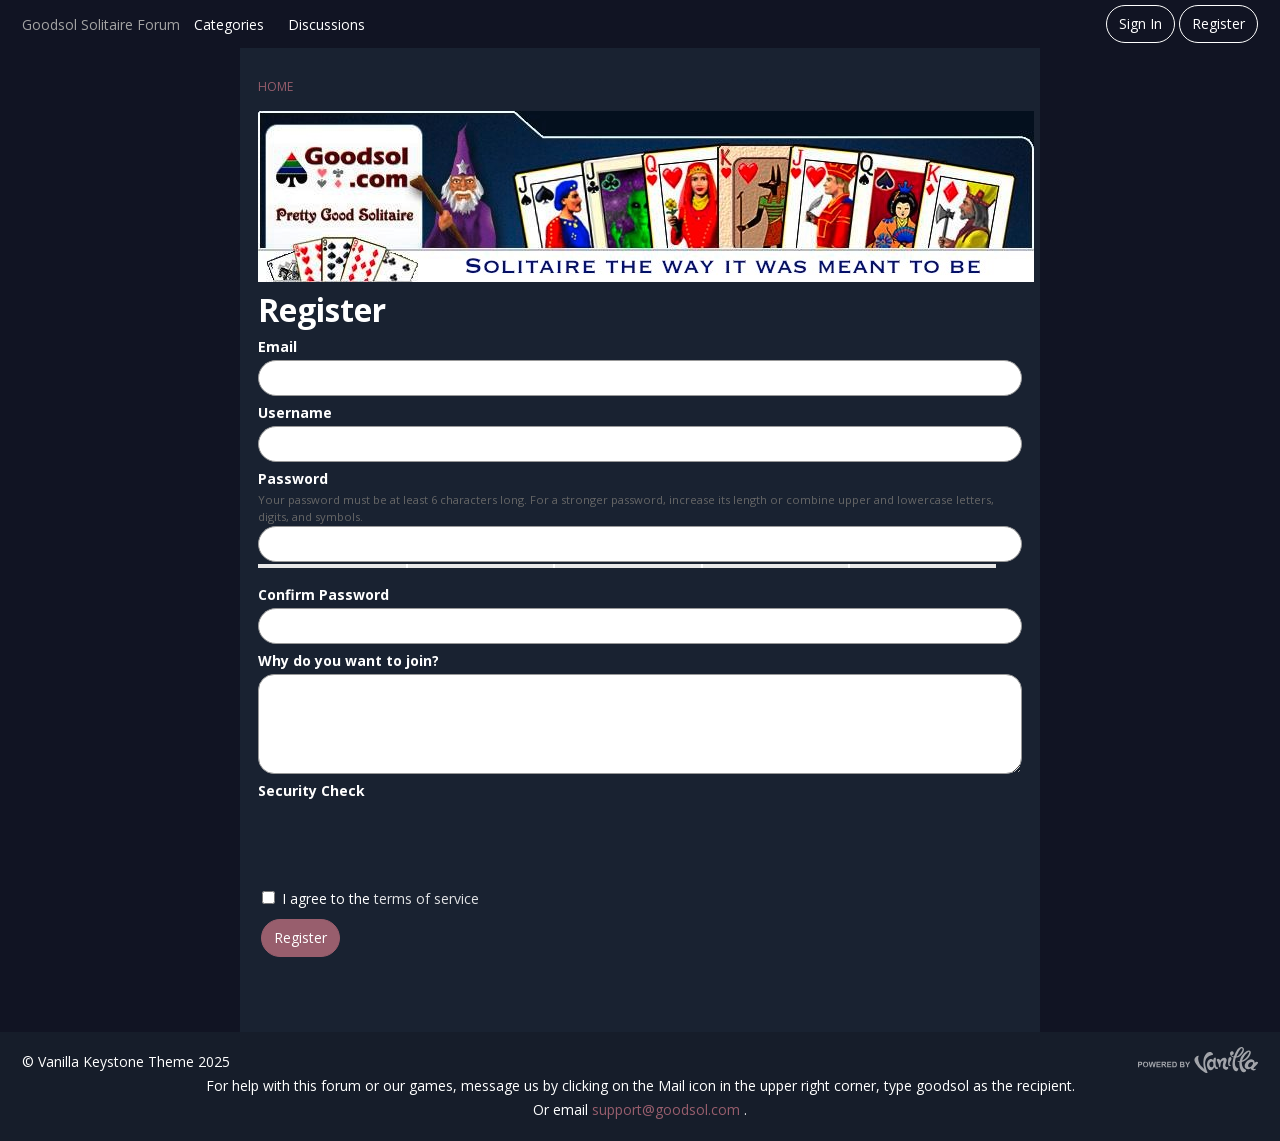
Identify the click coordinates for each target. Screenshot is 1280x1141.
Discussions (326, 24)
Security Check (311, 790)
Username (295, 412)
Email (277, 346)
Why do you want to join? (348, 660)
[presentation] (410, 843)
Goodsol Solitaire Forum (101, 24)
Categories (229, 24)
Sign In (1140, 23)
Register (1218, 23)
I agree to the (370, 898)
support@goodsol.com (668, 1109)
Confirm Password (323, 594)
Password (293, 478)
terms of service (426, 898)
